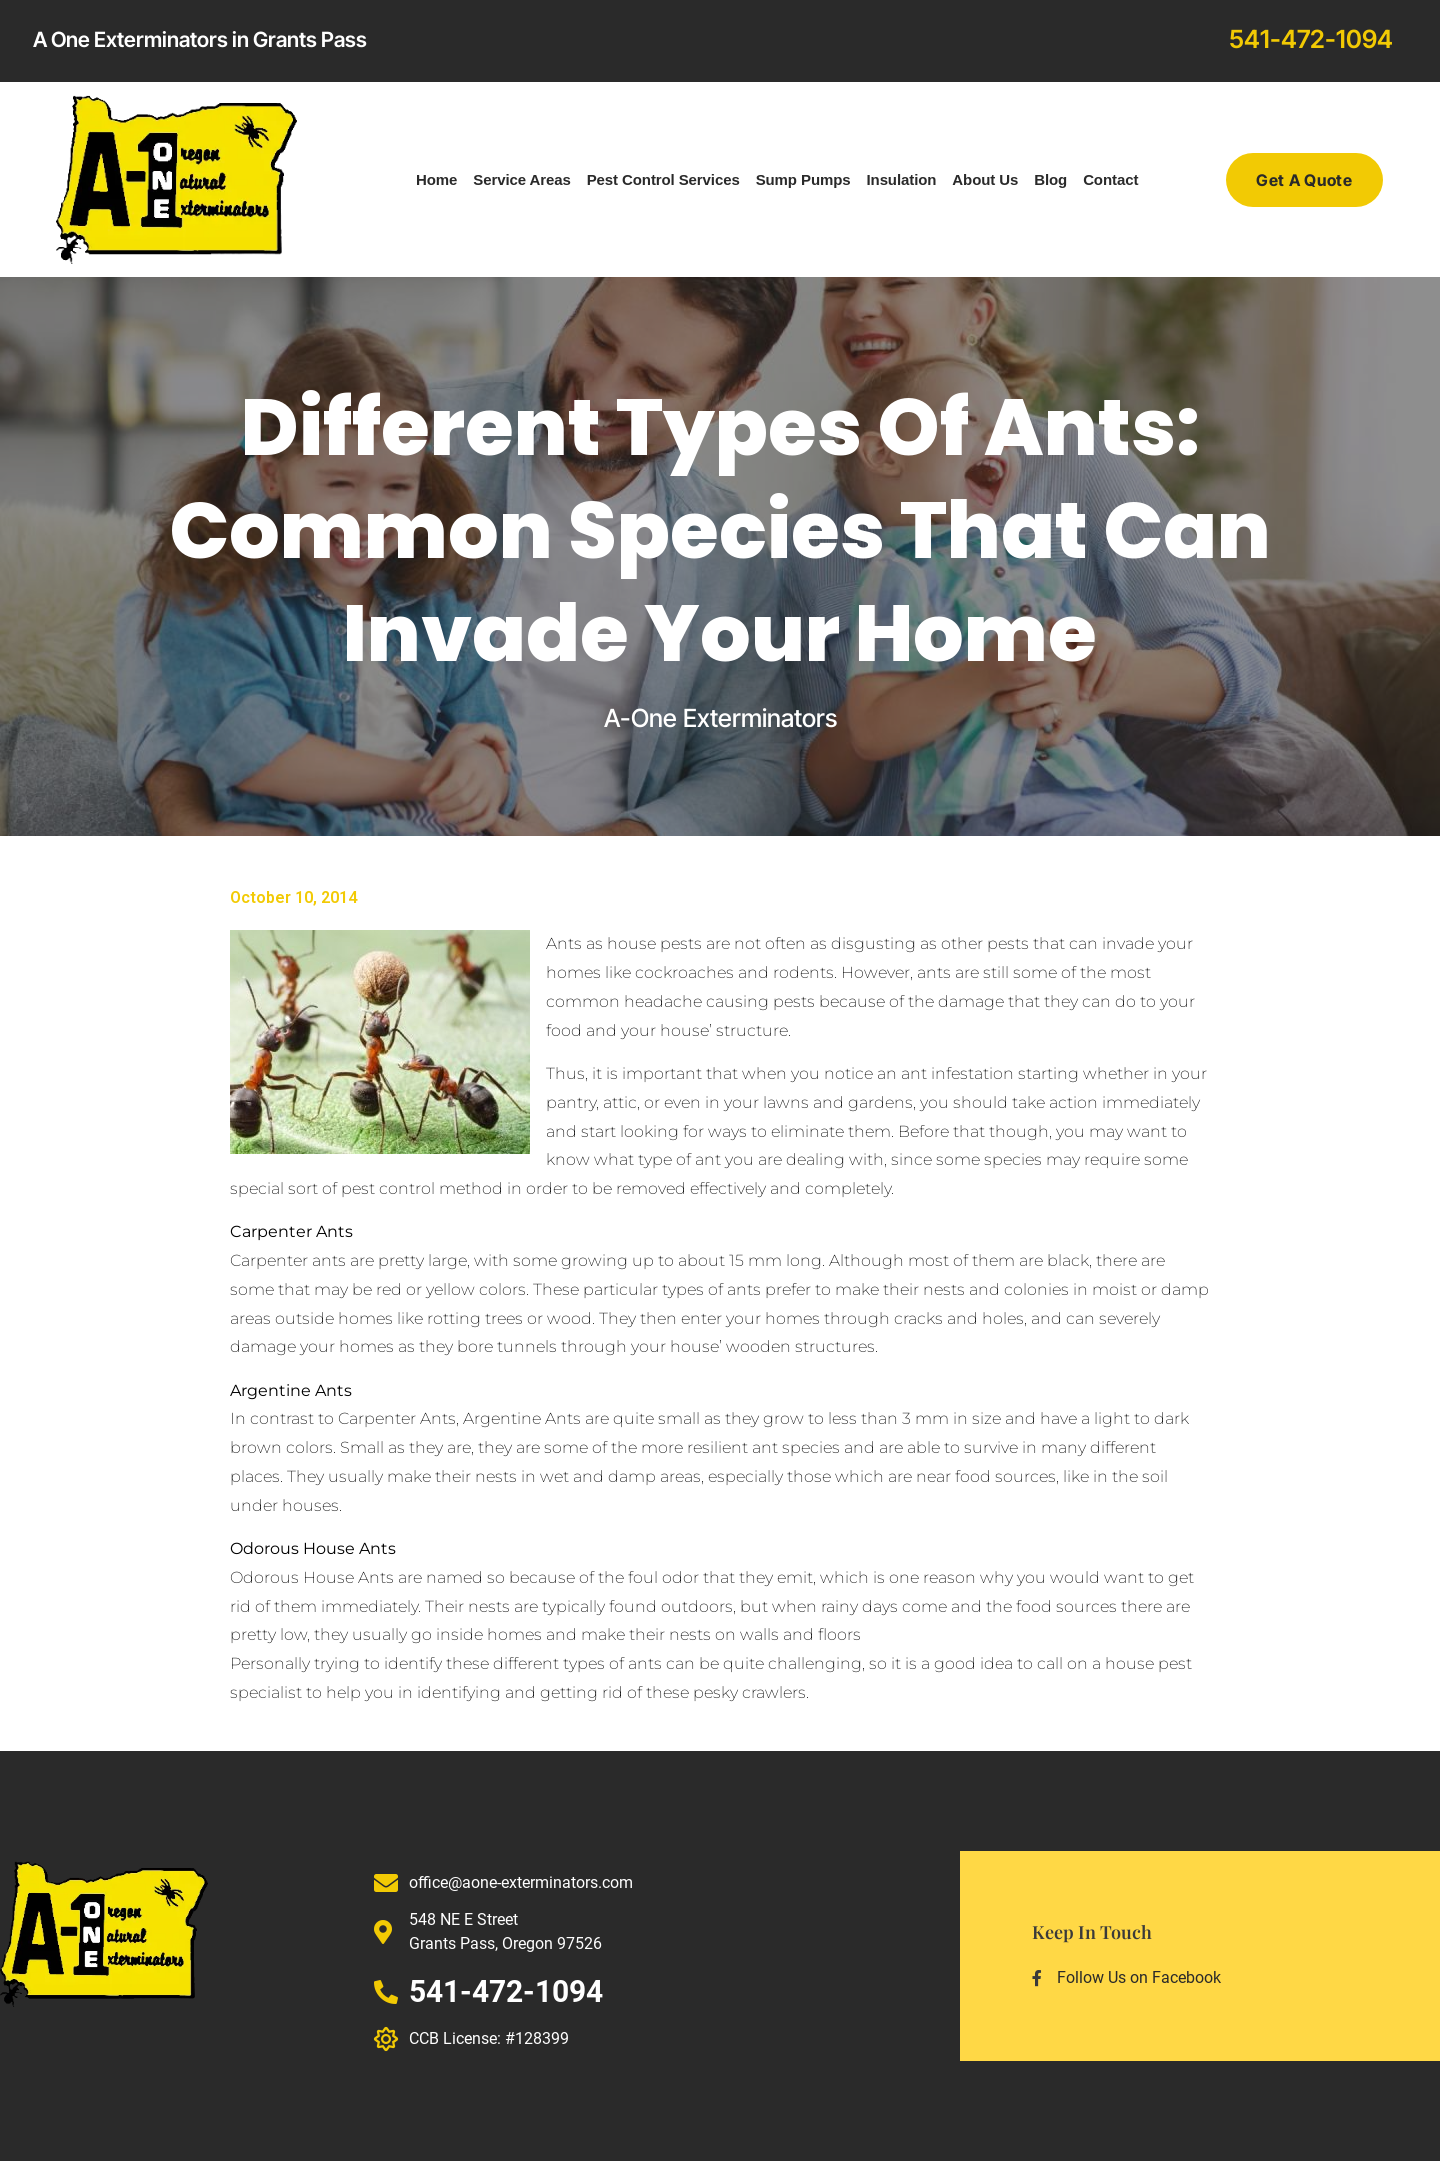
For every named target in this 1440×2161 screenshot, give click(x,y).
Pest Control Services (663, 179)
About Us (985, 179)
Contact (1110, 179)
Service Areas (521, 179)
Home (436, 179)
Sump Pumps (803, 179)
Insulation (902, 179)
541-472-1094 (1311, 39)
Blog (1050, 179)
